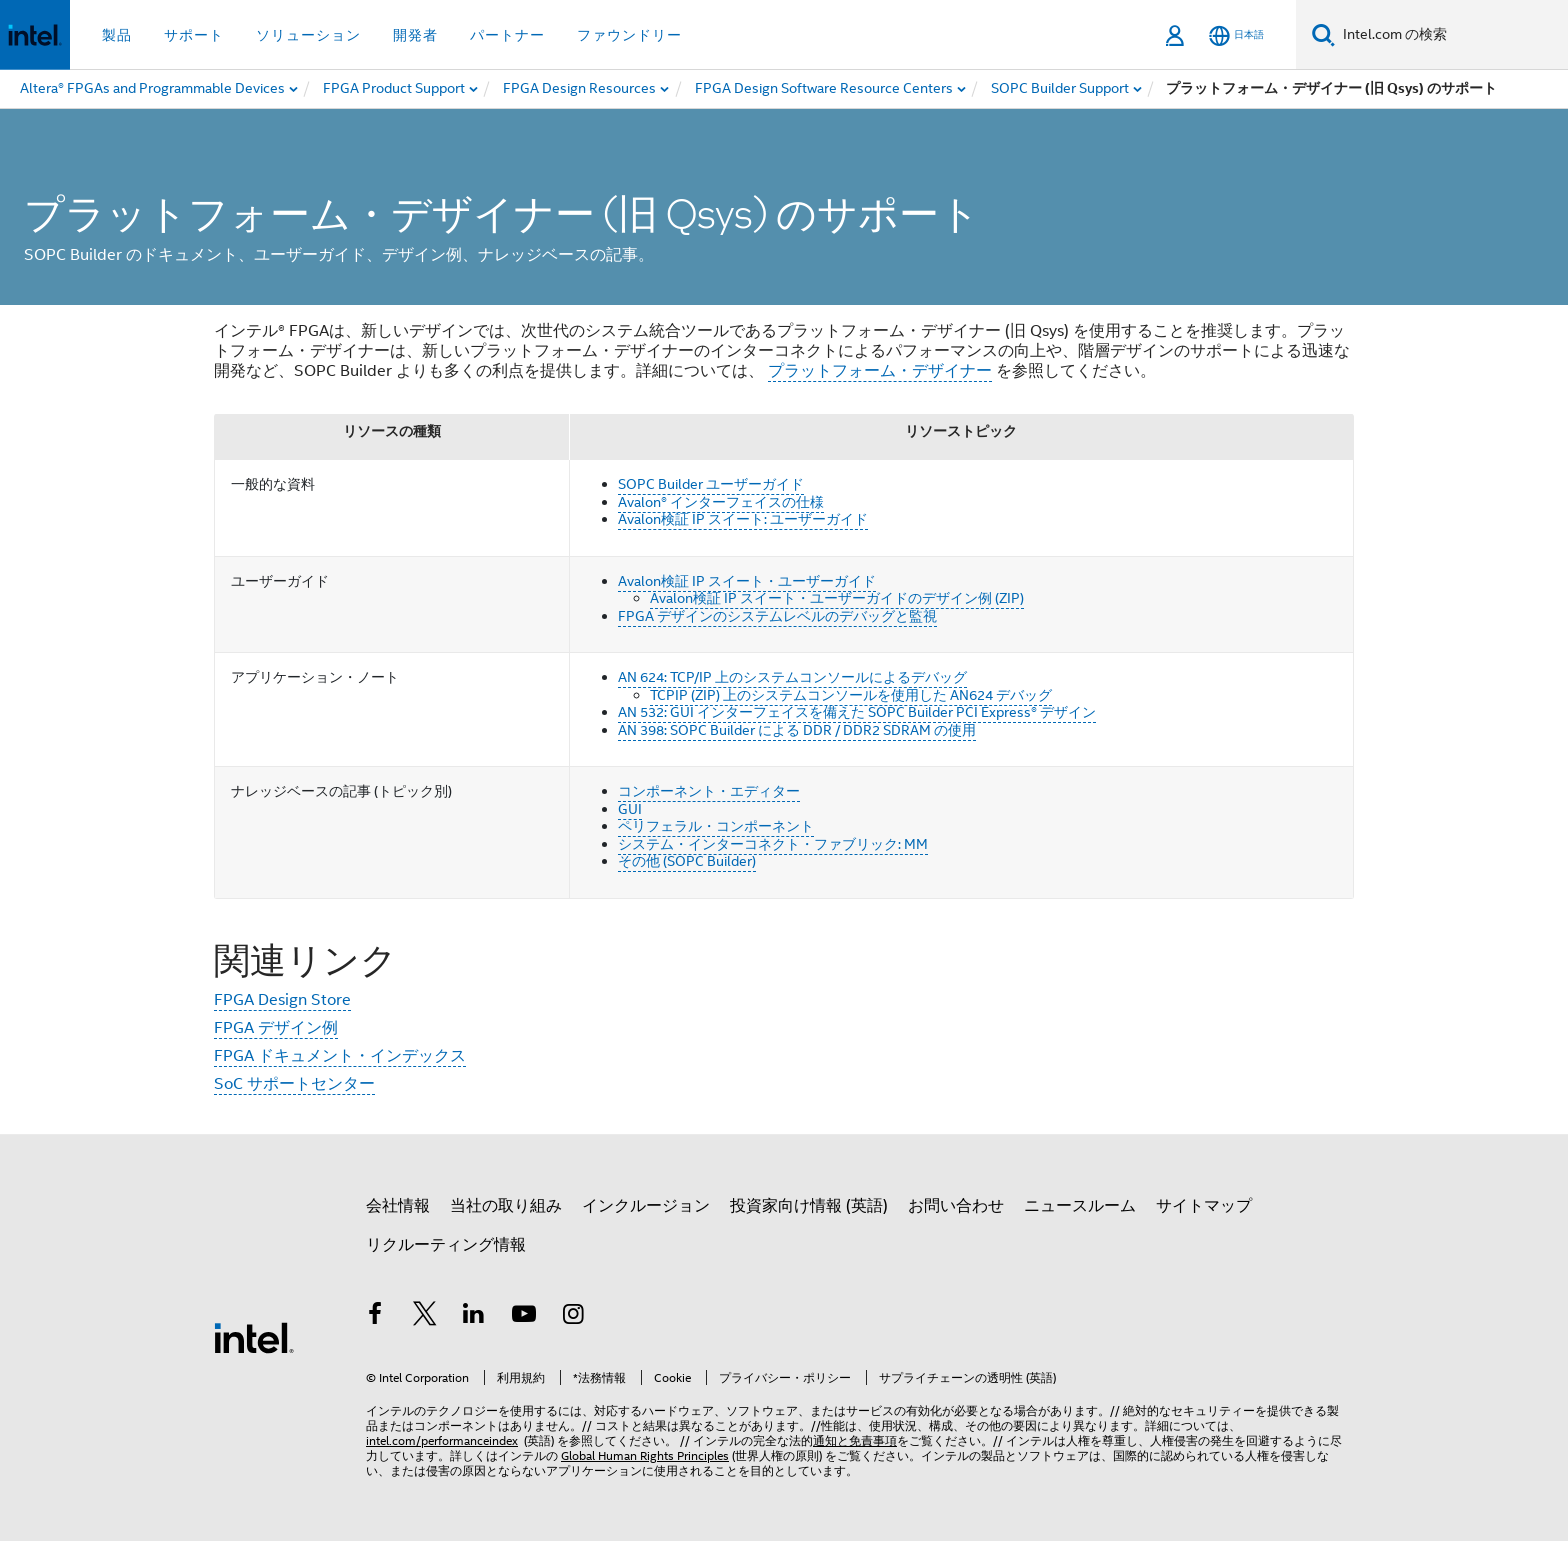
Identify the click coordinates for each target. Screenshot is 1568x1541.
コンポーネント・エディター (709, 791)
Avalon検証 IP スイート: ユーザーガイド (743, 519)
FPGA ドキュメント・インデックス (340, 1056)
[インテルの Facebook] (375, 1317)
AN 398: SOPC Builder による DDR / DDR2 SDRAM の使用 (797, 730)
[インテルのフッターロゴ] (254, 1337)
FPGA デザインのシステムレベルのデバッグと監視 (777, 616)
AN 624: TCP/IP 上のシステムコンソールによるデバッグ (792, 677)
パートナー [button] (507, 35)
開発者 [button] (415, 35)
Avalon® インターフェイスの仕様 (721, 502)
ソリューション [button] (308, 35)
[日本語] (1236, 35)
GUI (630, 809)
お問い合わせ (956, 1206)
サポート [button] (194, 35)
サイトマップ (1204, 1206)
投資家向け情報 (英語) (809, 1206)
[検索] (1323, 34)
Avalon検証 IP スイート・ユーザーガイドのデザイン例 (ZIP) (837, 598)
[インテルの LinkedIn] (474, 1317)
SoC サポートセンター (294, 1084)
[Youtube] (524, 1317)
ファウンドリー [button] (629, 35)
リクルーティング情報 (446, 1245)
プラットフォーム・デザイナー (880, 371)
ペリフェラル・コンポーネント (716, 826)
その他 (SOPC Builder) (687, 861)
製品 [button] (117, 35)
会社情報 (398, 1206)
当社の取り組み (506, 1206)
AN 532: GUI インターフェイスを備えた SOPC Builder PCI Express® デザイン (857, 712)
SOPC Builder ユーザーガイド (711, 484)
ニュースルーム (1080, 1206)
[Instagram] (573, 1317)
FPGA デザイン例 (276, 1028)
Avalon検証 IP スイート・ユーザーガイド (747, 581)
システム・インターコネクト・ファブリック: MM (773, 844)
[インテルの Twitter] (425, 1317)
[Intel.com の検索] (1451, 35)
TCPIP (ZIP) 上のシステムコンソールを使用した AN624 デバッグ (851, 695)
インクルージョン (646, 1206)
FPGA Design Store (282, 1000)
